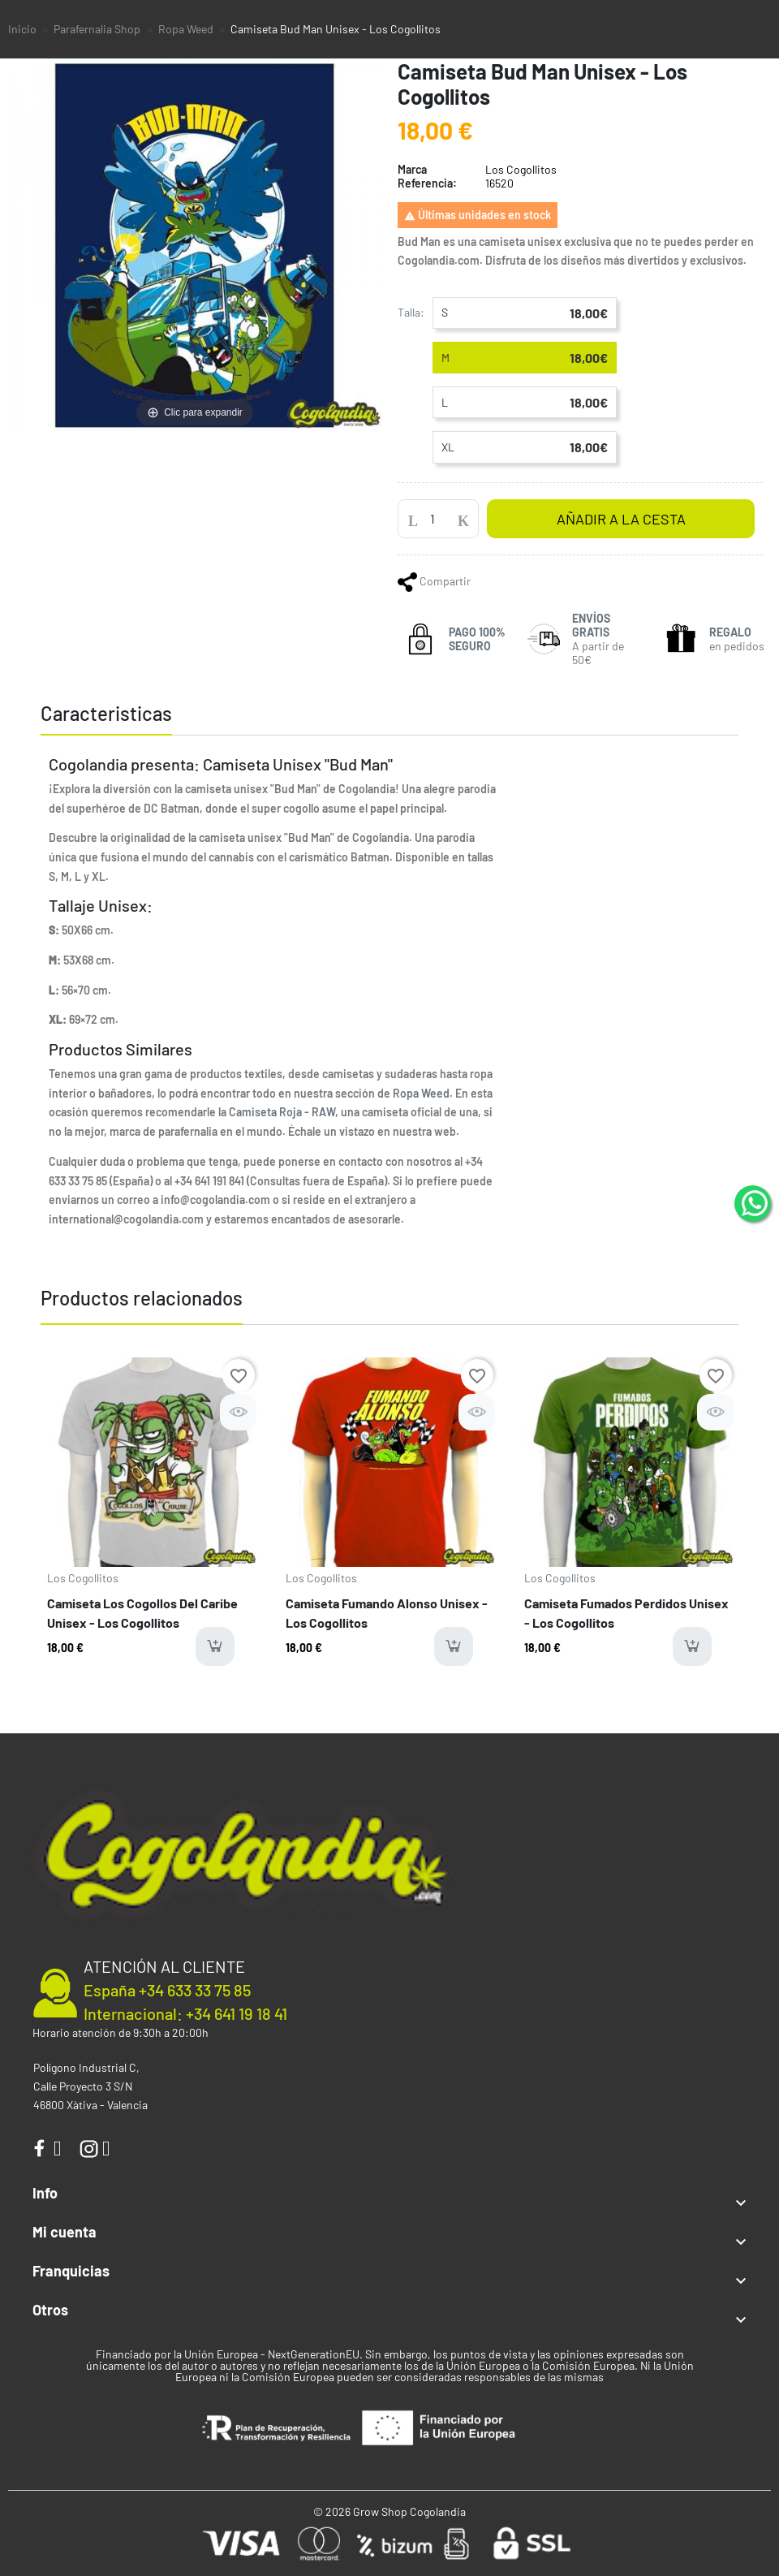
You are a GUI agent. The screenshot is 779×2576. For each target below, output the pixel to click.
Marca (412, 169)
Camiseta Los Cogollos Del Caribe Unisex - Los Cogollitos (142, 1612)
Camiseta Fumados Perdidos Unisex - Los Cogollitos (626, 1612)
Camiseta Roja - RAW (282, 1112)
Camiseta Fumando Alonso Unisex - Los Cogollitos (387, 1612)
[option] (151, 1518)
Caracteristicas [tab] (106, 713)
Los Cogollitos (82, 1578)
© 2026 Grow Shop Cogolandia (389, 2511)
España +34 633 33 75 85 (167, 1990)
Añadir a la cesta (621, 519)
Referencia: (427, 183)
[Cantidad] (438, 518)
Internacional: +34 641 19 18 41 (185, 2013)
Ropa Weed (421, 1093)
